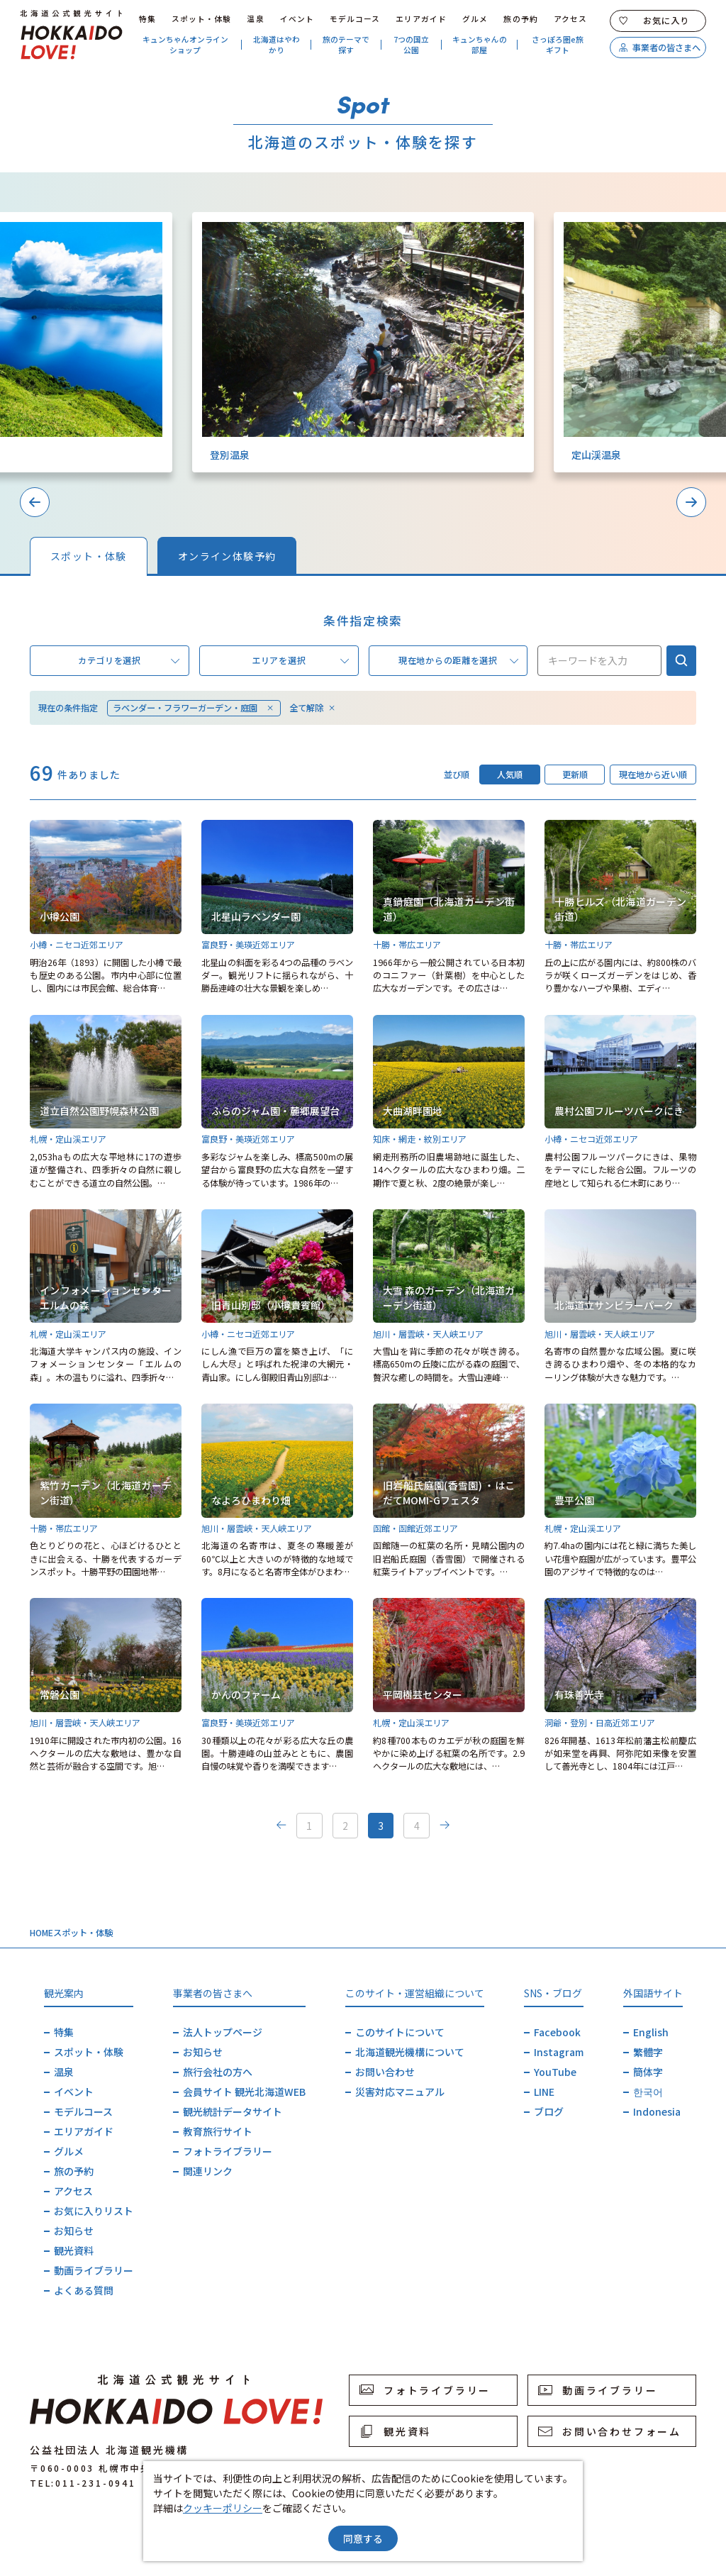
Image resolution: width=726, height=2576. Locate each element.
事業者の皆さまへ (659, 47)
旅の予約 (520, 19)
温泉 (255, 19)
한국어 (648, 2092)
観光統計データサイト (232, 2111)
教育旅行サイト (217, 2131)
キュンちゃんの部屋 (479, 44)
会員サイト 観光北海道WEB (244, 2092)
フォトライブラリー (227, 2151)
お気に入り (654, 20)
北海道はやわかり (276, 44)
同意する (363, 2538)
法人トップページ (222, 2032)
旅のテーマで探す (346, 44)
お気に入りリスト (93, 2211)
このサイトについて (400, 2032)
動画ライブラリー (93, 2270)
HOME (41, 1933)
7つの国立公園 (411, 44)
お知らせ (74, 2231)
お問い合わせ (385, 2072)
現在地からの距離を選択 (458, 661)
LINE (544, 2092)
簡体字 (648, 2072)
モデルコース (355, 19)
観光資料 (74, 2250)
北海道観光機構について (409, 2052)
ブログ (549, 2111)
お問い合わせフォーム (609, 2431)
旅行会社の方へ (217, 2072)
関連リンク (208, 2171)
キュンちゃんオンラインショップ (185, 44)
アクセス (570, 19)
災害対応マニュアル (400, 2092)
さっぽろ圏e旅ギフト (557, 44)
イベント (297, 19)
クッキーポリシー (222, 2508)
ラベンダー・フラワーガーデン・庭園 (194, 707)
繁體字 (648, 2052)
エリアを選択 (300, 661)
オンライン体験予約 (227, 556)
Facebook (557, 2032)
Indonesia (657, 2111)
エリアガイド (421, 19)
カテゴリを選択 (129, 661)
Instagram (558, 2052)
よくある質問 (83, 2290)
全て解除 (312, 708)
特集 (147, 19)
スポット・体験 (202, 19)
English (651, 2032)
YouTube (555, 2072)
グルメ (475, 19)
